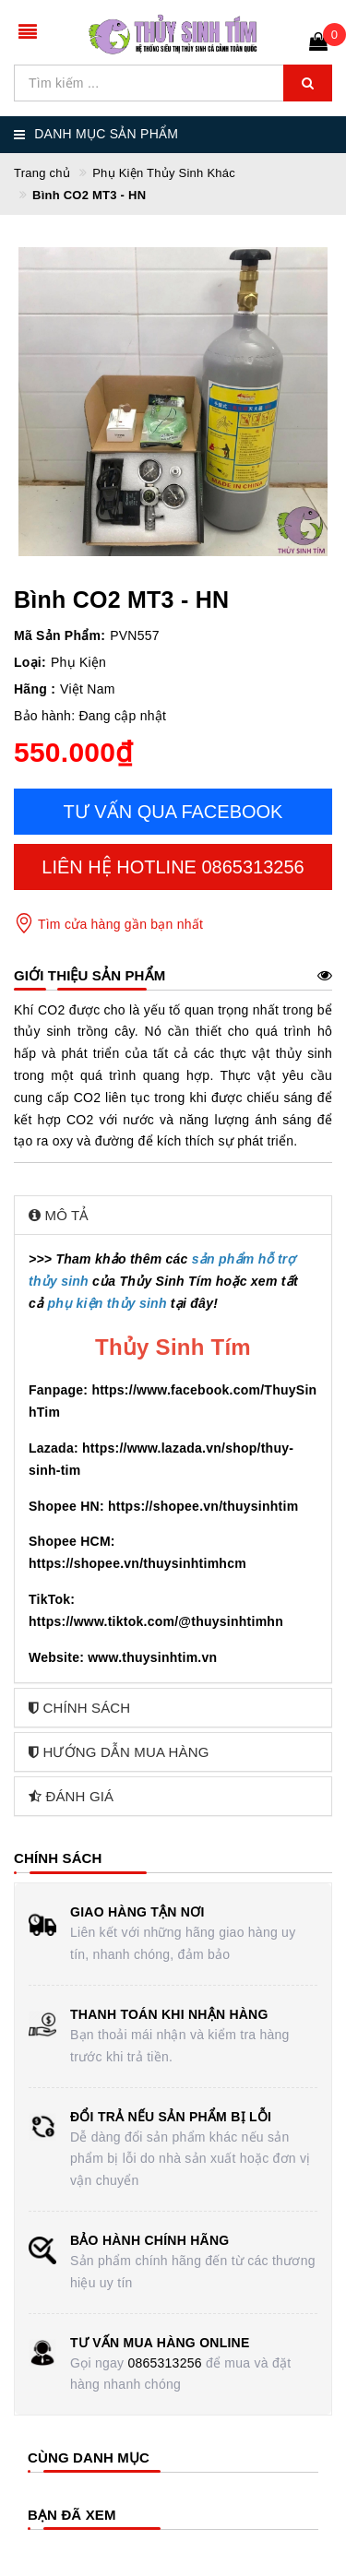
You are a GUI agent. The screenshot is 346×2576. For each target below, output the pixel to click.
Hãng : (34, 689)
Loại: (30, 662)
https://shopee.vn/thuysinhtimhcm (137, 1563)
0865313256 (164, 2363)
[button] (173, 1215)
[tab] (173, 1215)
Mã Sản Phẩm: (59, 635)
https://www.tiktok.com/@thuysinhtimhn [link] (156, 1621)
